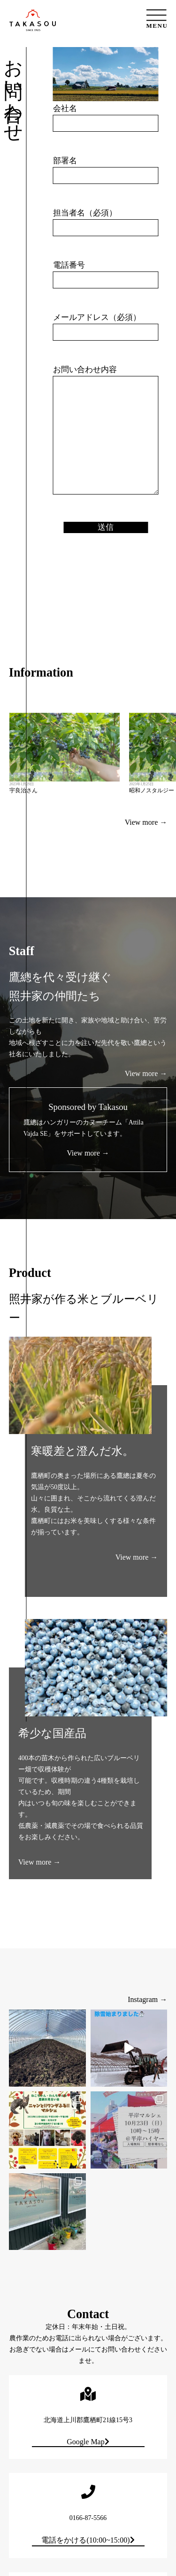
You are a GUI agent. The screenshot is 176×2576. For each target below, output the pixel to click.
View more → (146, 1073)
